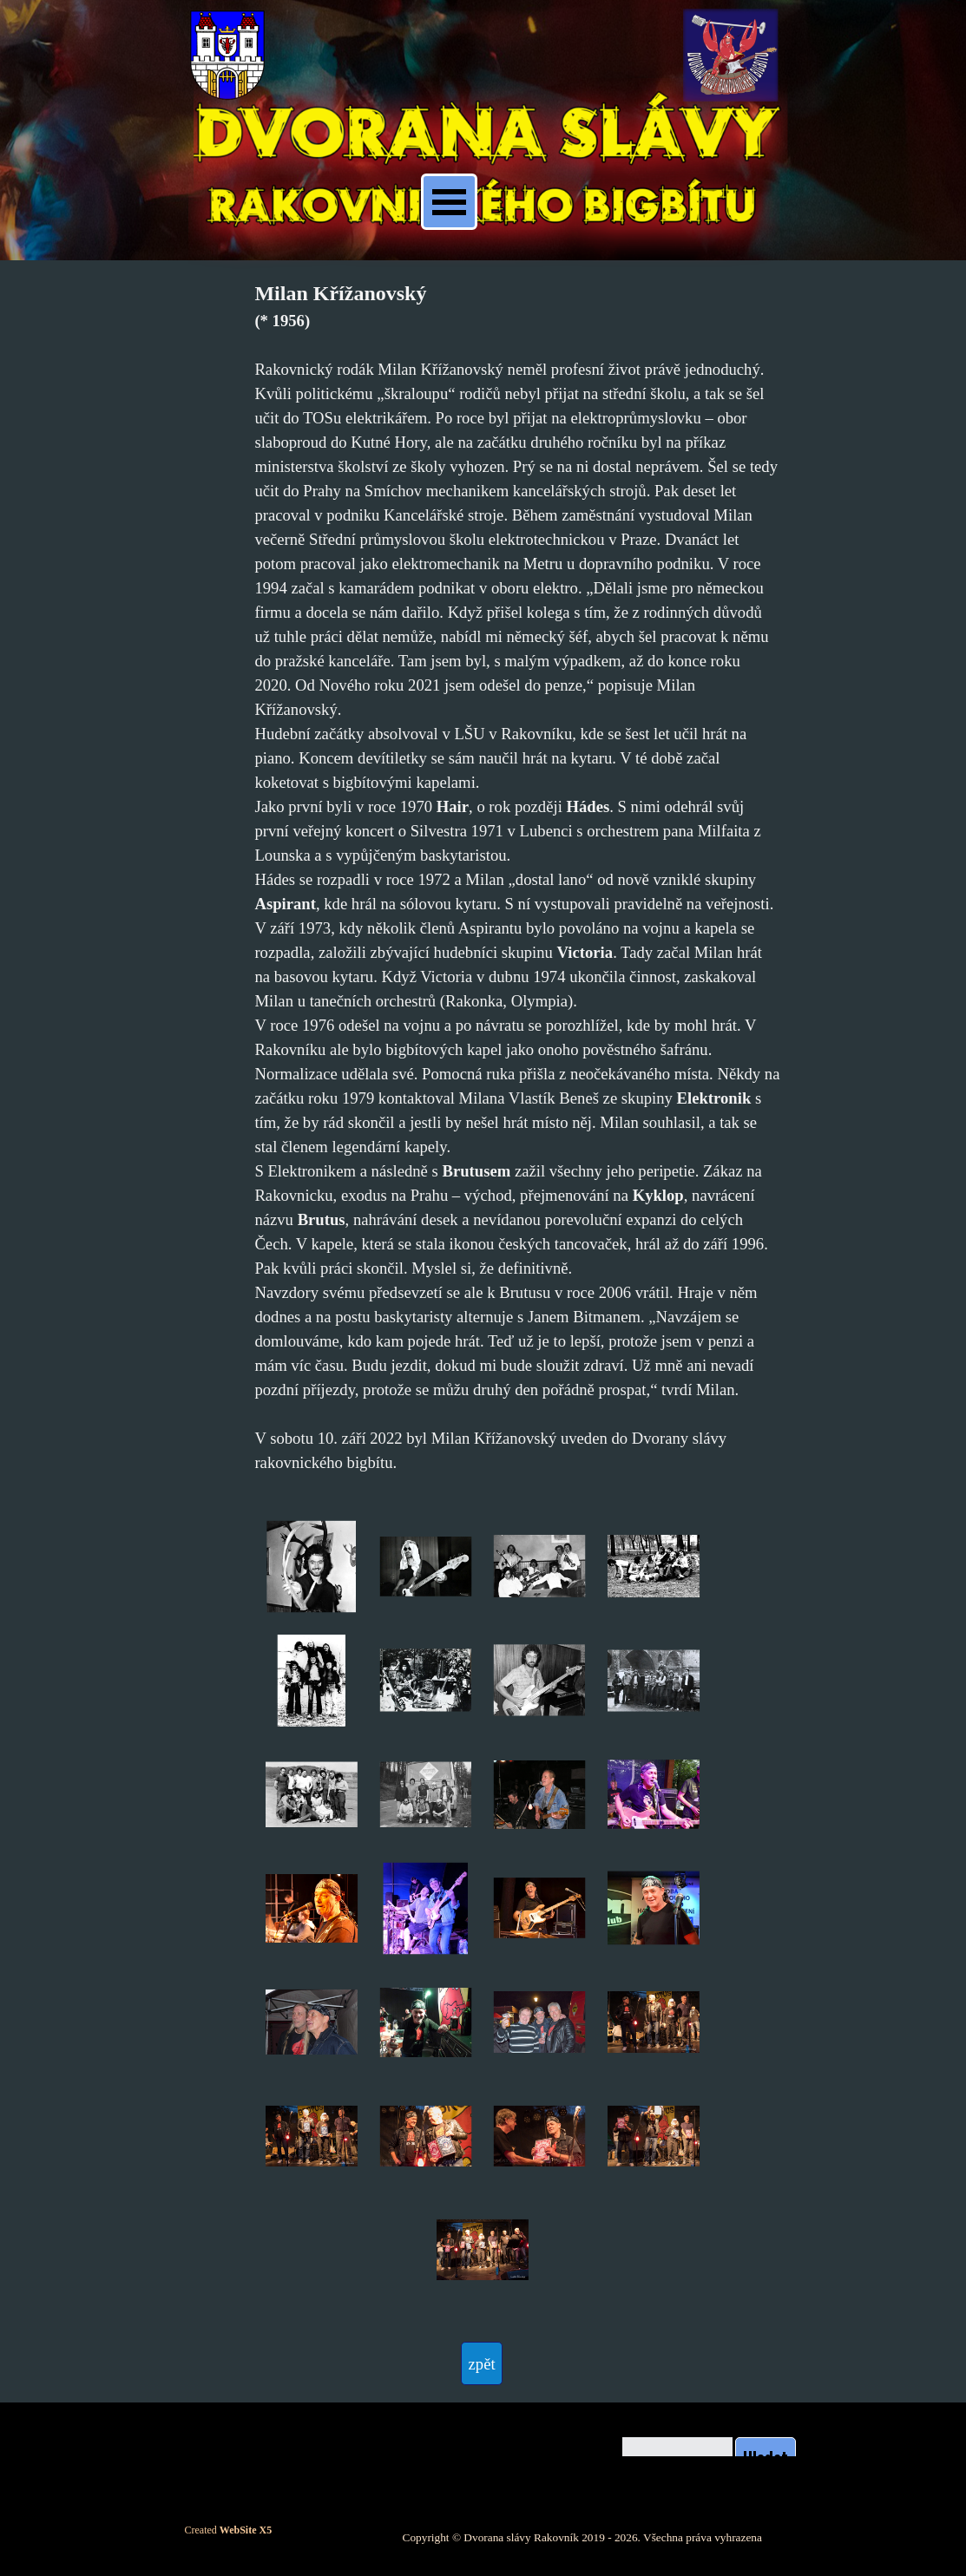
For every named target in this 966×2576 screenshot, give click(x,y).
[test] (482, 2363)
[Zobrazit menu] (449, 202)
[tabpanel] (516, 876)
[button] (311, 1566)
